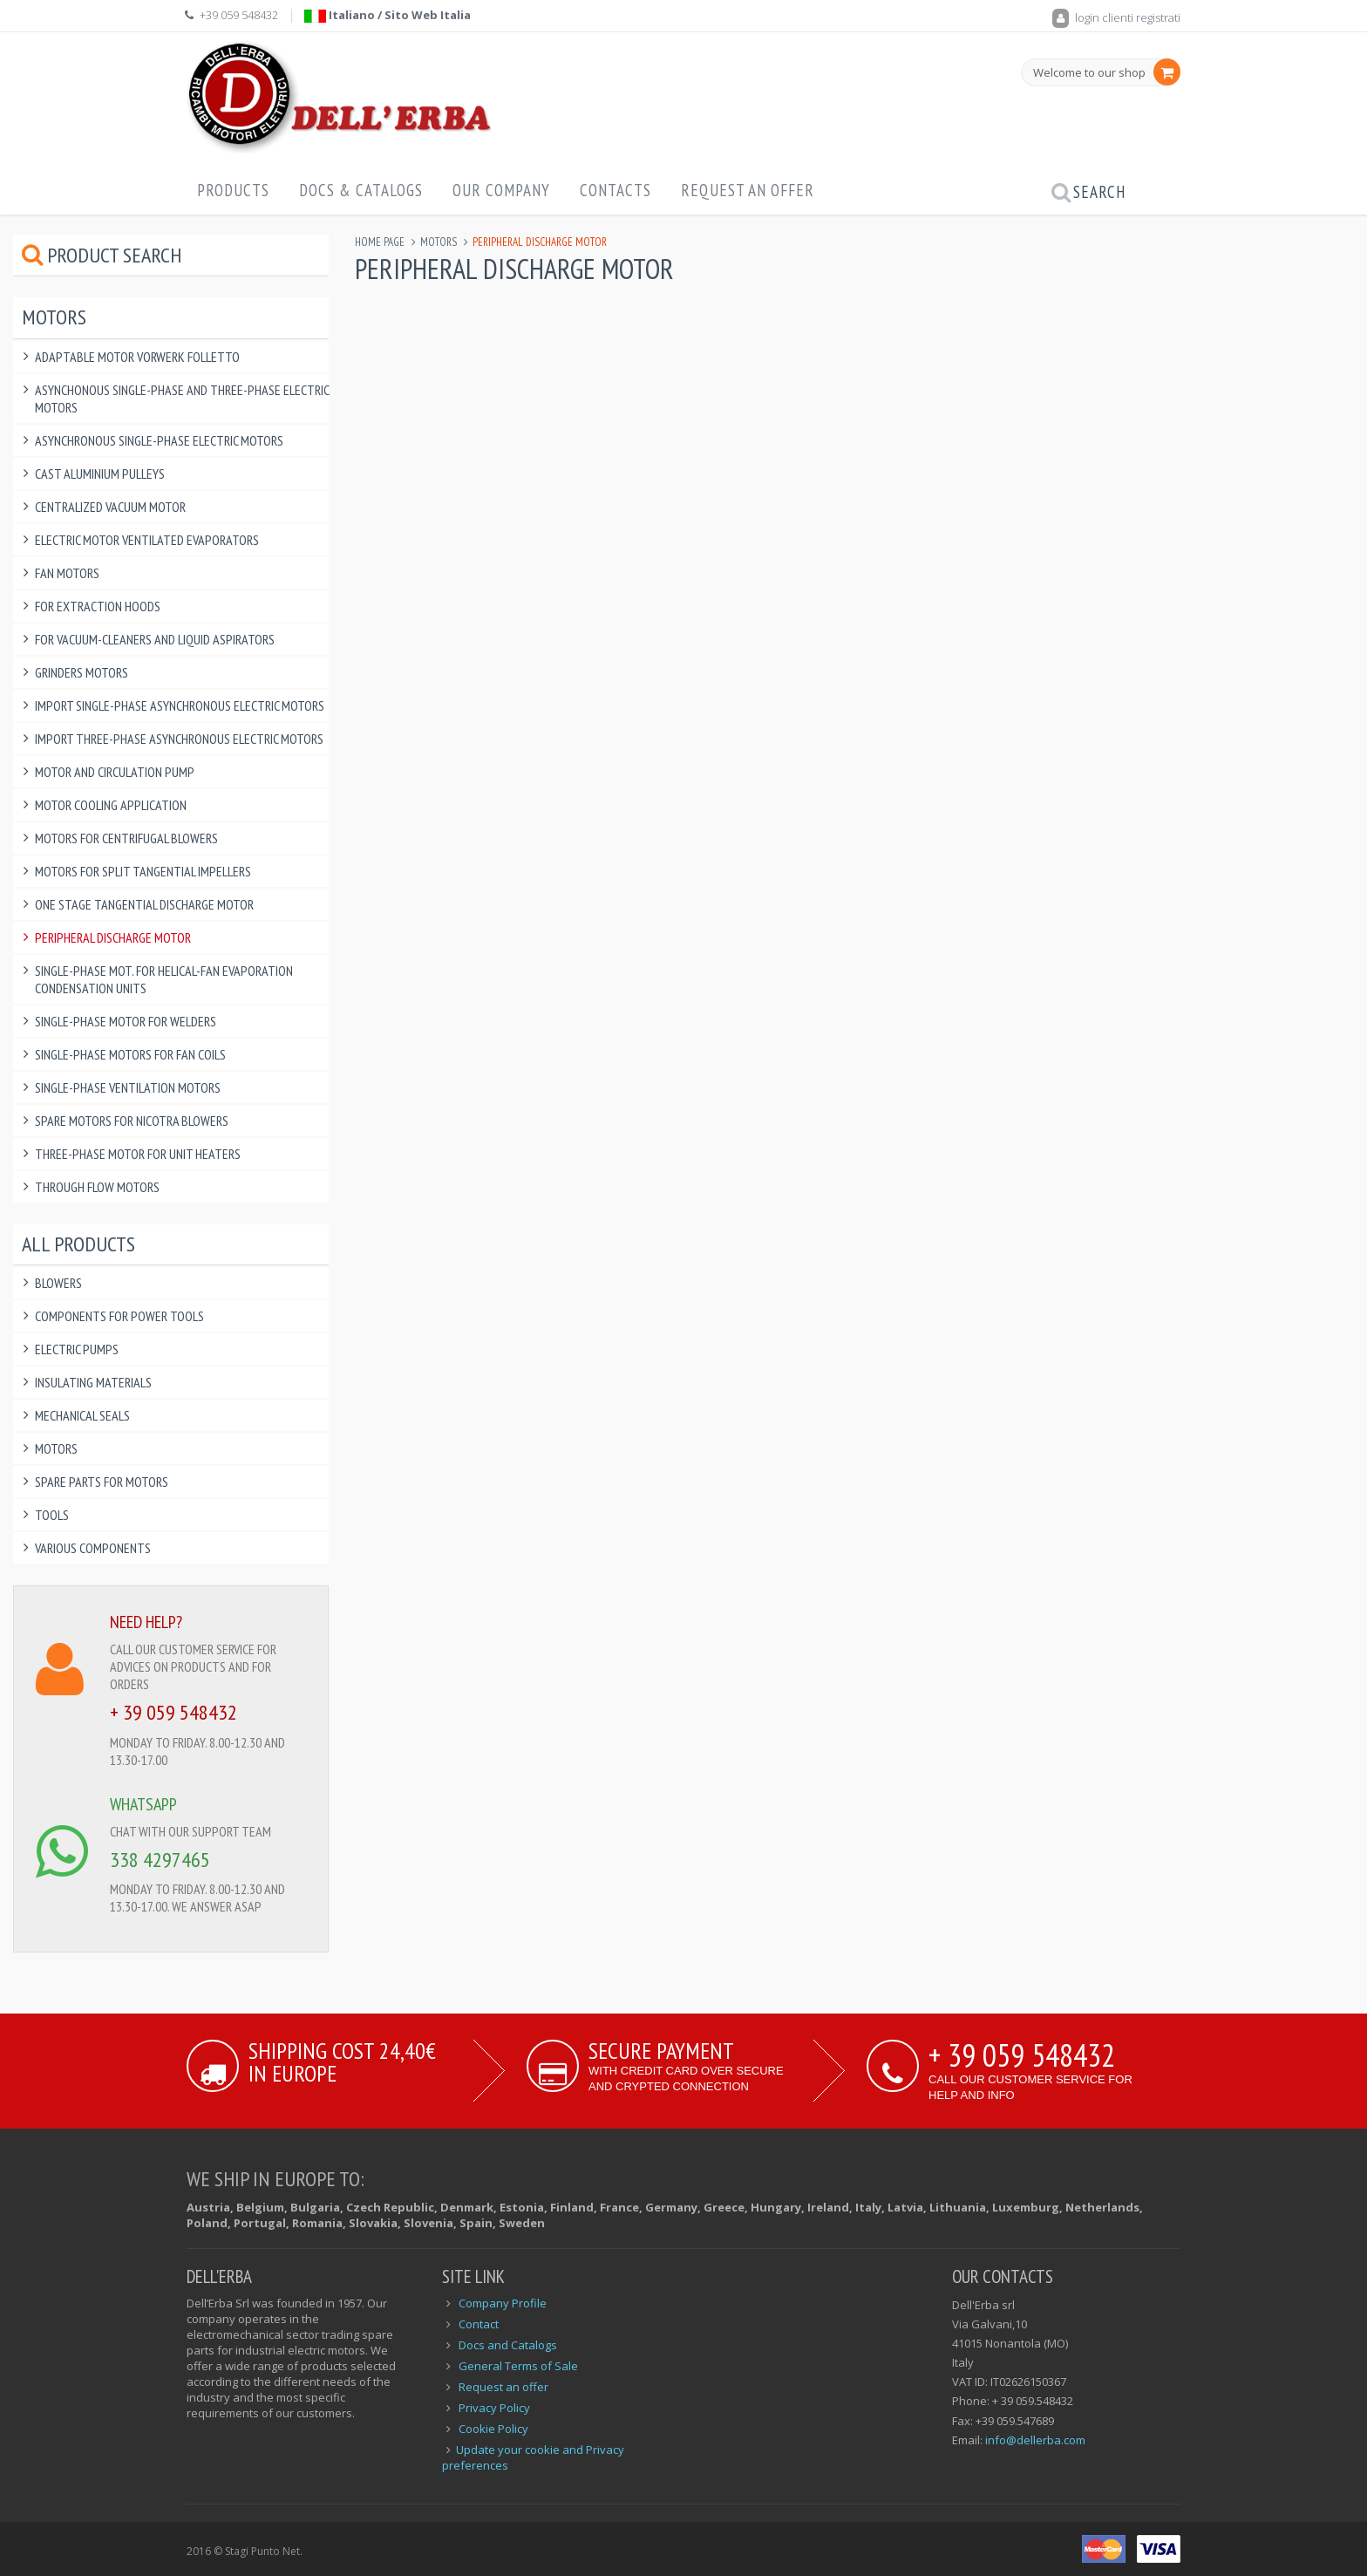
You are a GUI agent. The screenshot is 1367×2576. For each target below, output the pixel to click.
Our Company (501, 190)
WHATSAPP (143, 1804)
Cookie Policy (493, 2428)
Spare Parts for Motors (101, 1481)
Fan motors (67, 573)
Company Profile (503, 2303)
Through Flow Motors (97, 1187)
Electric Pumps (77, 1349)
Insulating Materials (93, 1382)
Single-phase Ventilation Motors (128, 1087)
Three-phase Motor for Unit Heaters (138, 1153)
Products (233, 190)
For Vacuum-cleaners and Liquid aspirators (155, 639)
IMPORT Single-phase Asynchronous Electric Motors (179, 705)
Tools (52, 1514)
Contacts (615, 190)
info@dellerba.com (1035, 2440)
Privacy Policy (494, 2408)
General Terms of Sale (518, 2366)
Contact (479, 2324)
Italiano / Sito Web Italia (387, 15)
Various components (93, 1548)
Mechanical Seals (82, 1415)
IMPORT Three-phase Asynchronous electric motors (179, 738)
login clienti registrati (1116, 17)
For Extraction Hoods (97, 606)
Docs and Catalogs (508, 2345)
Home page (380, 242)
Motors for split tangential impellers (143, 871)
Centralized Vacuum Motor (110, 506)
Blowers (58, 1282)
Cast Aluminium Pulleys (100, 473)
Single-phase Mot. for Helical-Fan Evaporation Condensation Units (164, 979)
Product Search (101, 255)
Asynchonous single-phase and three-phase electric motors (182, 398)
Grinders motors (81, 672)
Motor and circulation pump (114, 771)
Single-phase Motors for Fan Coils (130, 1054)
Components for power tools (119, 1316)
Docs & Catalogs (361, 190)
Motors (438, 242)
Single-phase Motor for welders (125, 1021)
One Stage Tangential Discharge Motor (144, 904)
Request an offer (747, 190)
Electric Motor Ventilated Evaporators (147, 540)
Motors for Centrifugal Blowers (126, 838)
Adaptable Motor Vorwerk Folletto (137, 356)
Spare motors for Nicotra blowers (131, 1120)
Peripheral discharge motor (113, 937)
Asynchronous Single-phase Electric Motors (159, 440)
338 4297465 (160, 1859)
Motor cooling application (111, 805)
